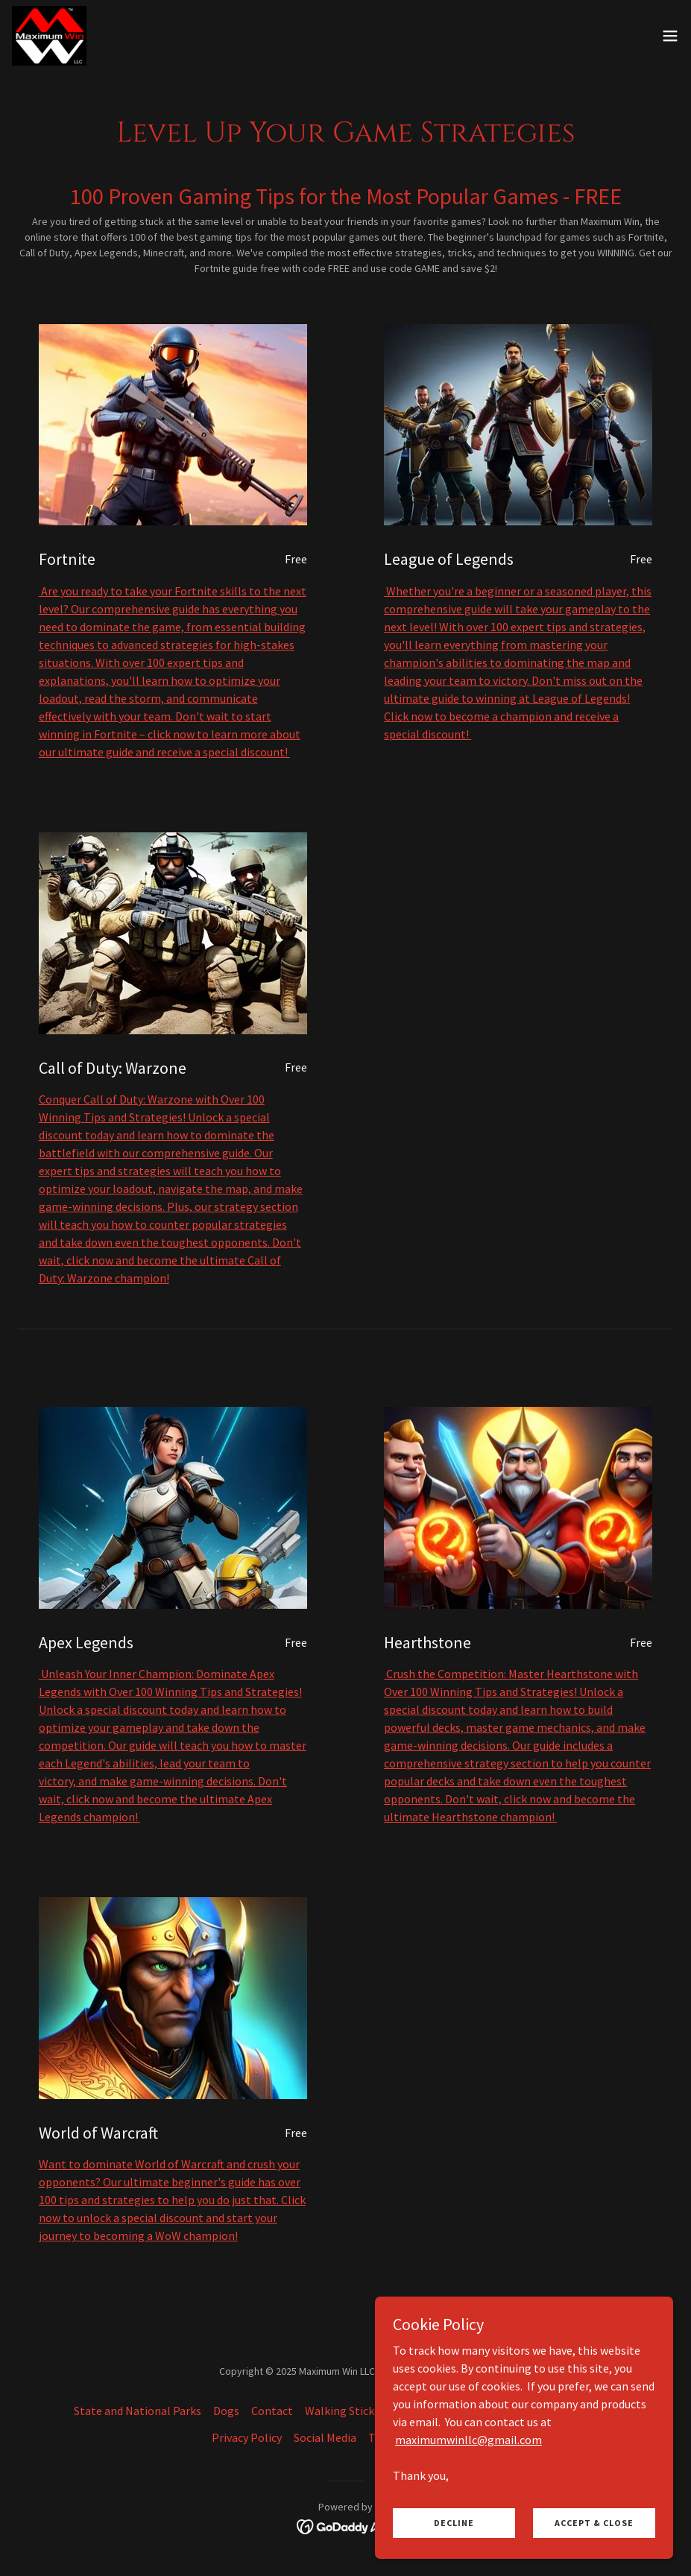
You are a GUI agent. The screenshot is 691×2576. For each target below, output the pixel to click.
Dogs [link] (226, 2410)
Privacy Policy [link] (247, 2437)
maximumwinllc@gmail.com (468, 2438)
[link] (49, 36)
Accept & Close (594, 2522)
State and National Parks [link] (137, 2410)
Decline (454, 2522)
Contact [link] (272, 2410)
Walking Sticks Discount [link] (366, 2410)
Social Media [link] (325, 2437)
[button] (670, 36)
